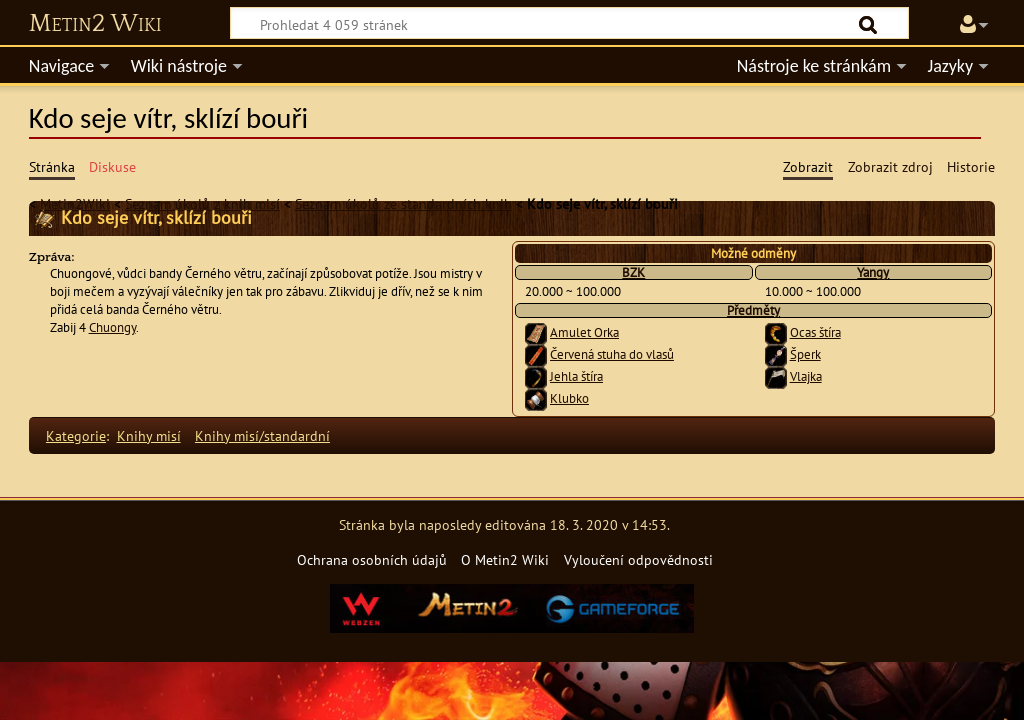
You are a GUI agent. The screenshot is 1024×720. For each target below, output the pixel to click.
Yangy (873, 272)
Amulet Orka (584, 332)
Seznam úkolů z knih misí (202, 203)
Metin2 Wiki (95, 24)
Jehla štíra (576, 376)
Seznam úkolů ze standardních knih (403, 203)
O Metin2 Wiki (505, 559)
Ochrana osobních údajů (372, 559)
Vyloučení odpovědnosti (638, 559)
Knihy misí (149, 435)
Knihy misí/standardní (262, 435)
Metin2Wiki (75, 203)
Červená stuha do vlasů (612, 354)
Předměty (753, 310)
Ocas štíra (815, 332)
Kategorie (76, 435)
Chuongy (112, 327)
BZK (633, 272)
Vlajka (806, 376)
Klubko (569, 398)
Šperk (805, 354)
